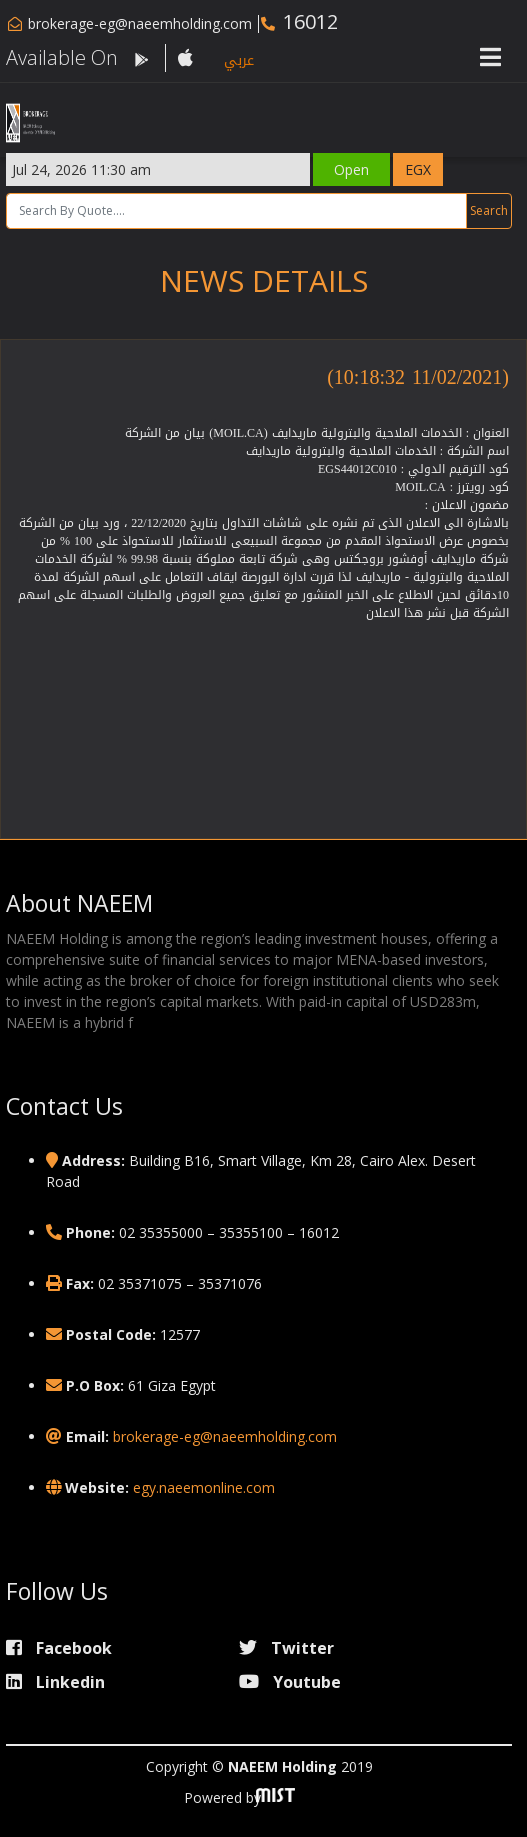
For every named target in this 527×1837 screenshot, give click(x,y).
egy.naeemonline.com (204, 1487)
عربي (239, 60)
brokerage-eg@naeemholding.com (140, 23)
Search (489, 210)
